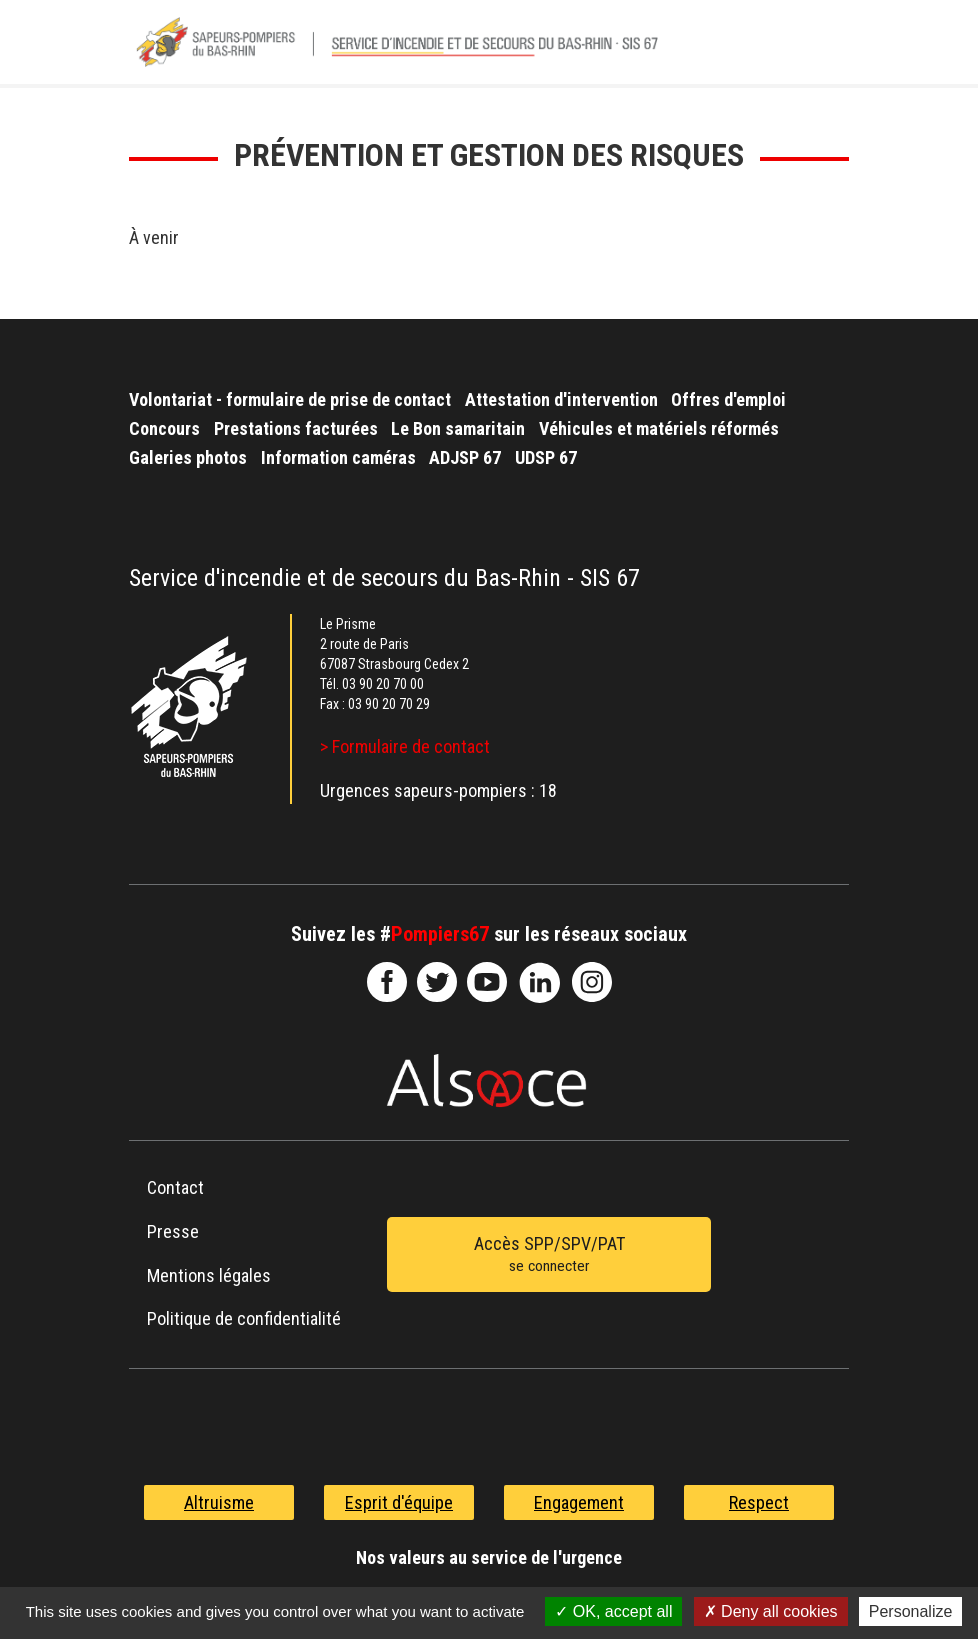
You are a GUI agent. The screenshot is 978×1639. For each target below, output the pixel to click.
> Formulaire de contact (405, 746)
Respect (759, 1502)
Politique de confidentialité (244, 1318)
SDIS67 (387, 982)
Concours (164, 428)
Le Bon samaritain (458, 428)
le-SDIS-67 (437, 982)
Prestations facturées (296, 428)
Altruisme (219, 1502)
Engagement (579, 1502)
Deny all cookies (771, 1611)
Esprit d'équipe (399, 1502)
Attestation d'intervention (561, 399)
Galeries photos (188, 457)
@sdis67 (592, 982)
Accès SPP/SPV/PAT (549, 1256)
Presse (173, 1231)
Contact (175, 1187)
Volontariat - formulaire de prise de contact (290, 399)
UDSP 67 (546, 457)
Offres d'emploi (728, 399)
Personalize (911, 1611)
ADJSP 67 (465, 457)
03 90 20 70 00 (383, 684)
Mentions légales (209, 1275)
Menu (824, 49)
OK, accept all (613, 1611)
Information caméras (338, 457)
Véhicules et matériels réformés (659, 428)
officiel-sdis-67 (487, 982)
